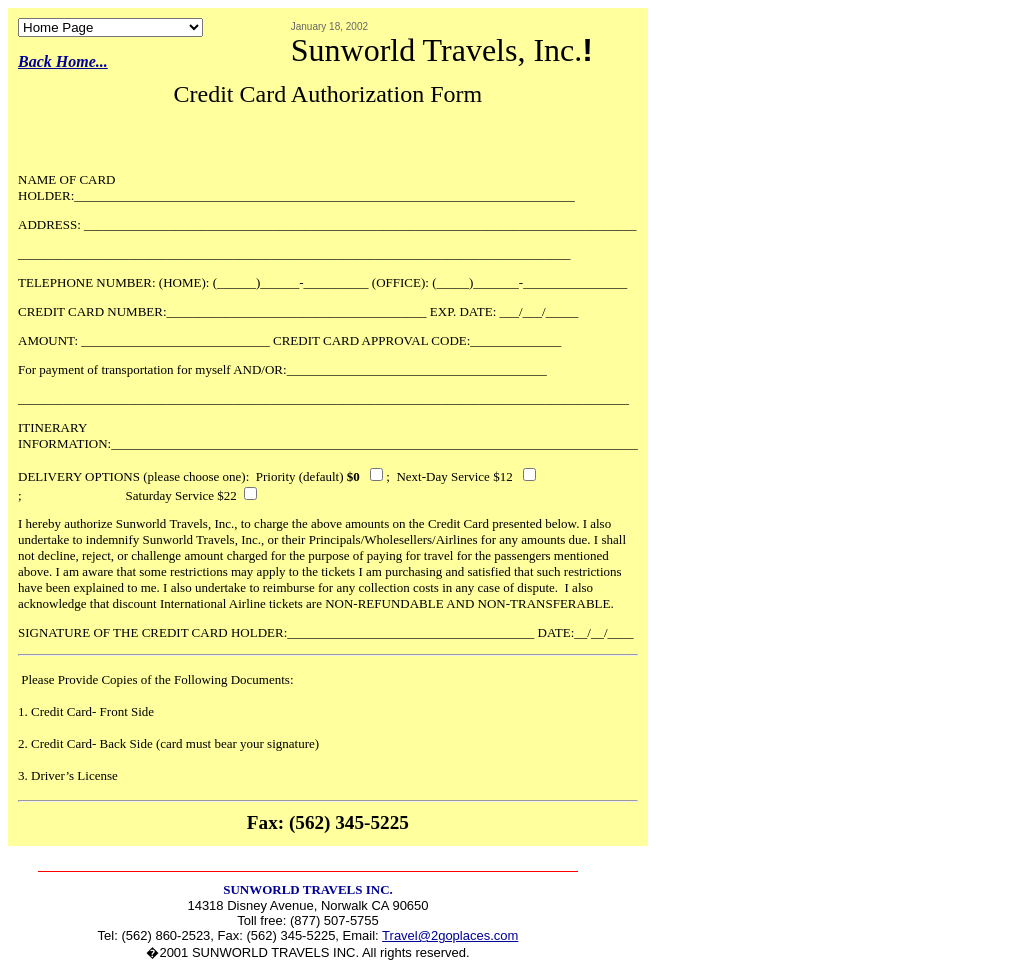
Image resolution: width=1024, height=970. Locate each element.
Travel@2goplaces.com (450, 935)
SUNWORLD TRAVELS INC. (308, 889)
